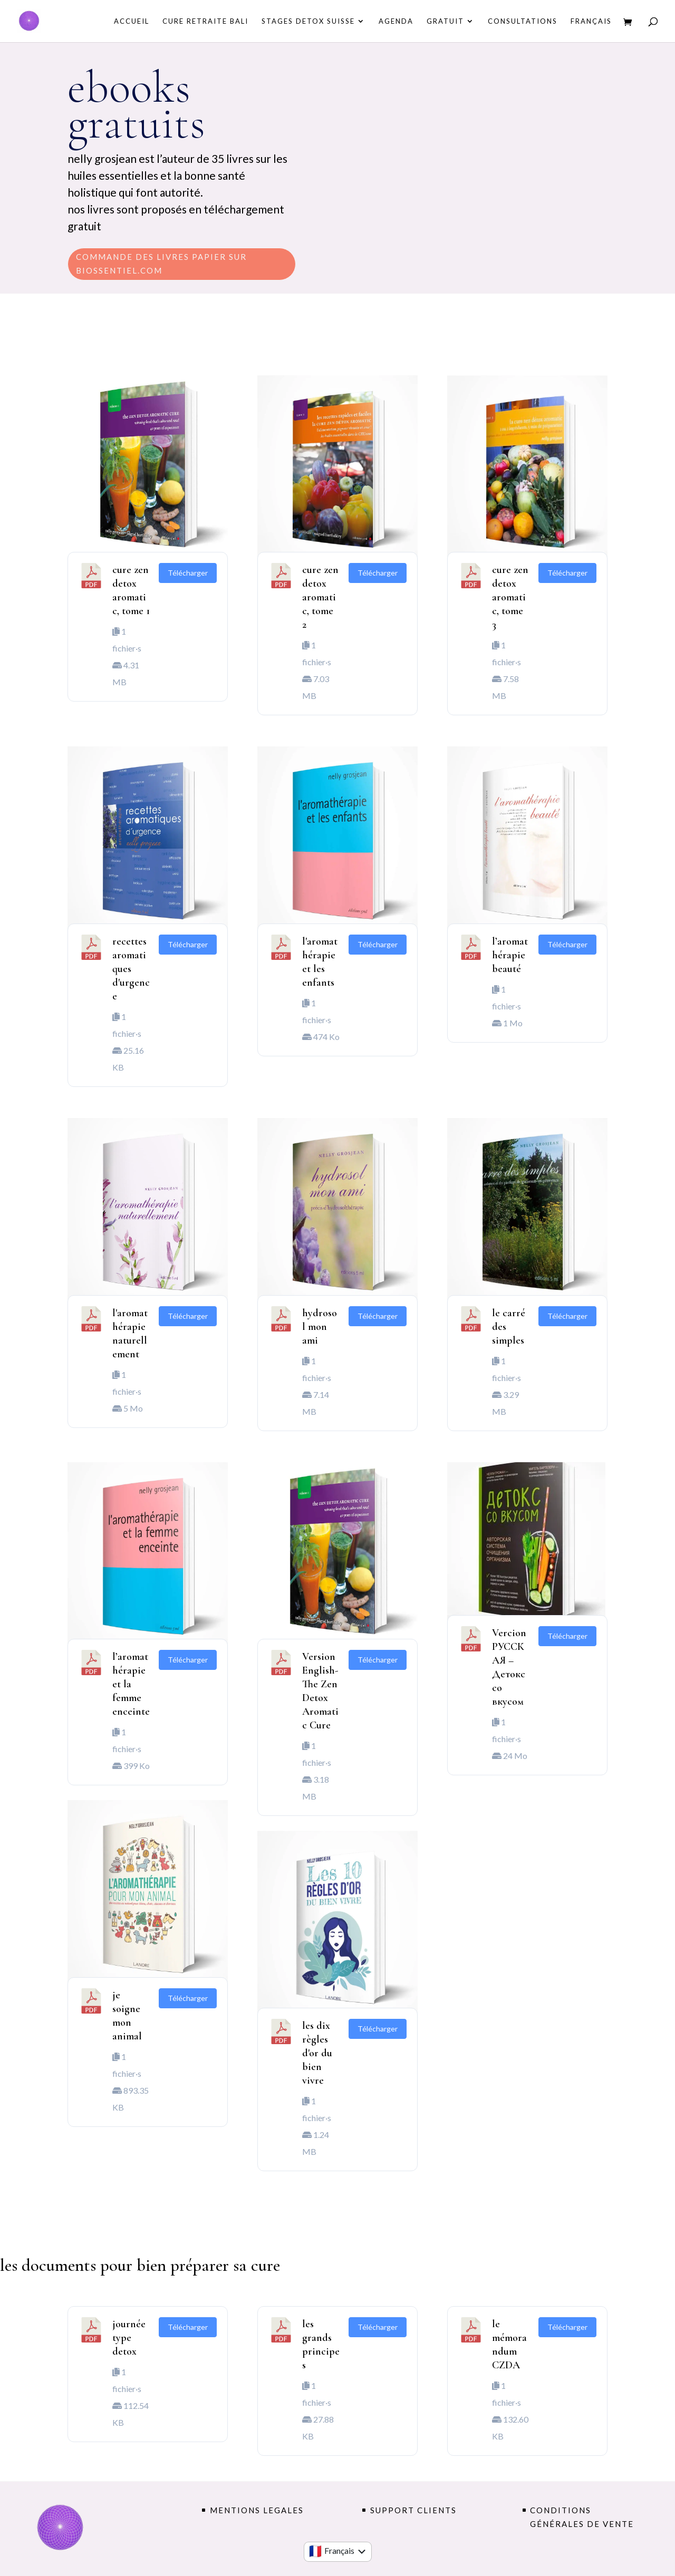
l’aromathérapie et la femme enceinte (131, 1684)
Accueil (131, 21)
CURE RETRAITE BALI (205, 21)
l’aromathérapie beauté (510, 955)
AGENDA (396, 21)
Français (591, 21)
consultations (522, 21)
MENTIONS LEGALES (257, 2510)
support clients (413, 2510)
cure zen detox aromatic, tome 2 (320, 597)
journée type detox (129, 2338)
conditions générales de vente (582, 2517)
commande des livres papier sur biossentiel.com (161, 263)
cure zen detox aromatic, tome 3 (510, 597)
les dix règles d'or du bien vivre (317, 2053)
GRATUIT (445, 21)
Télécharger (188, 572)
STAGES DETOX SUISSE (308, 21)
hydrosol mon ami (319, 1327)
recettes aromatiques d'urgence (131, 969)
